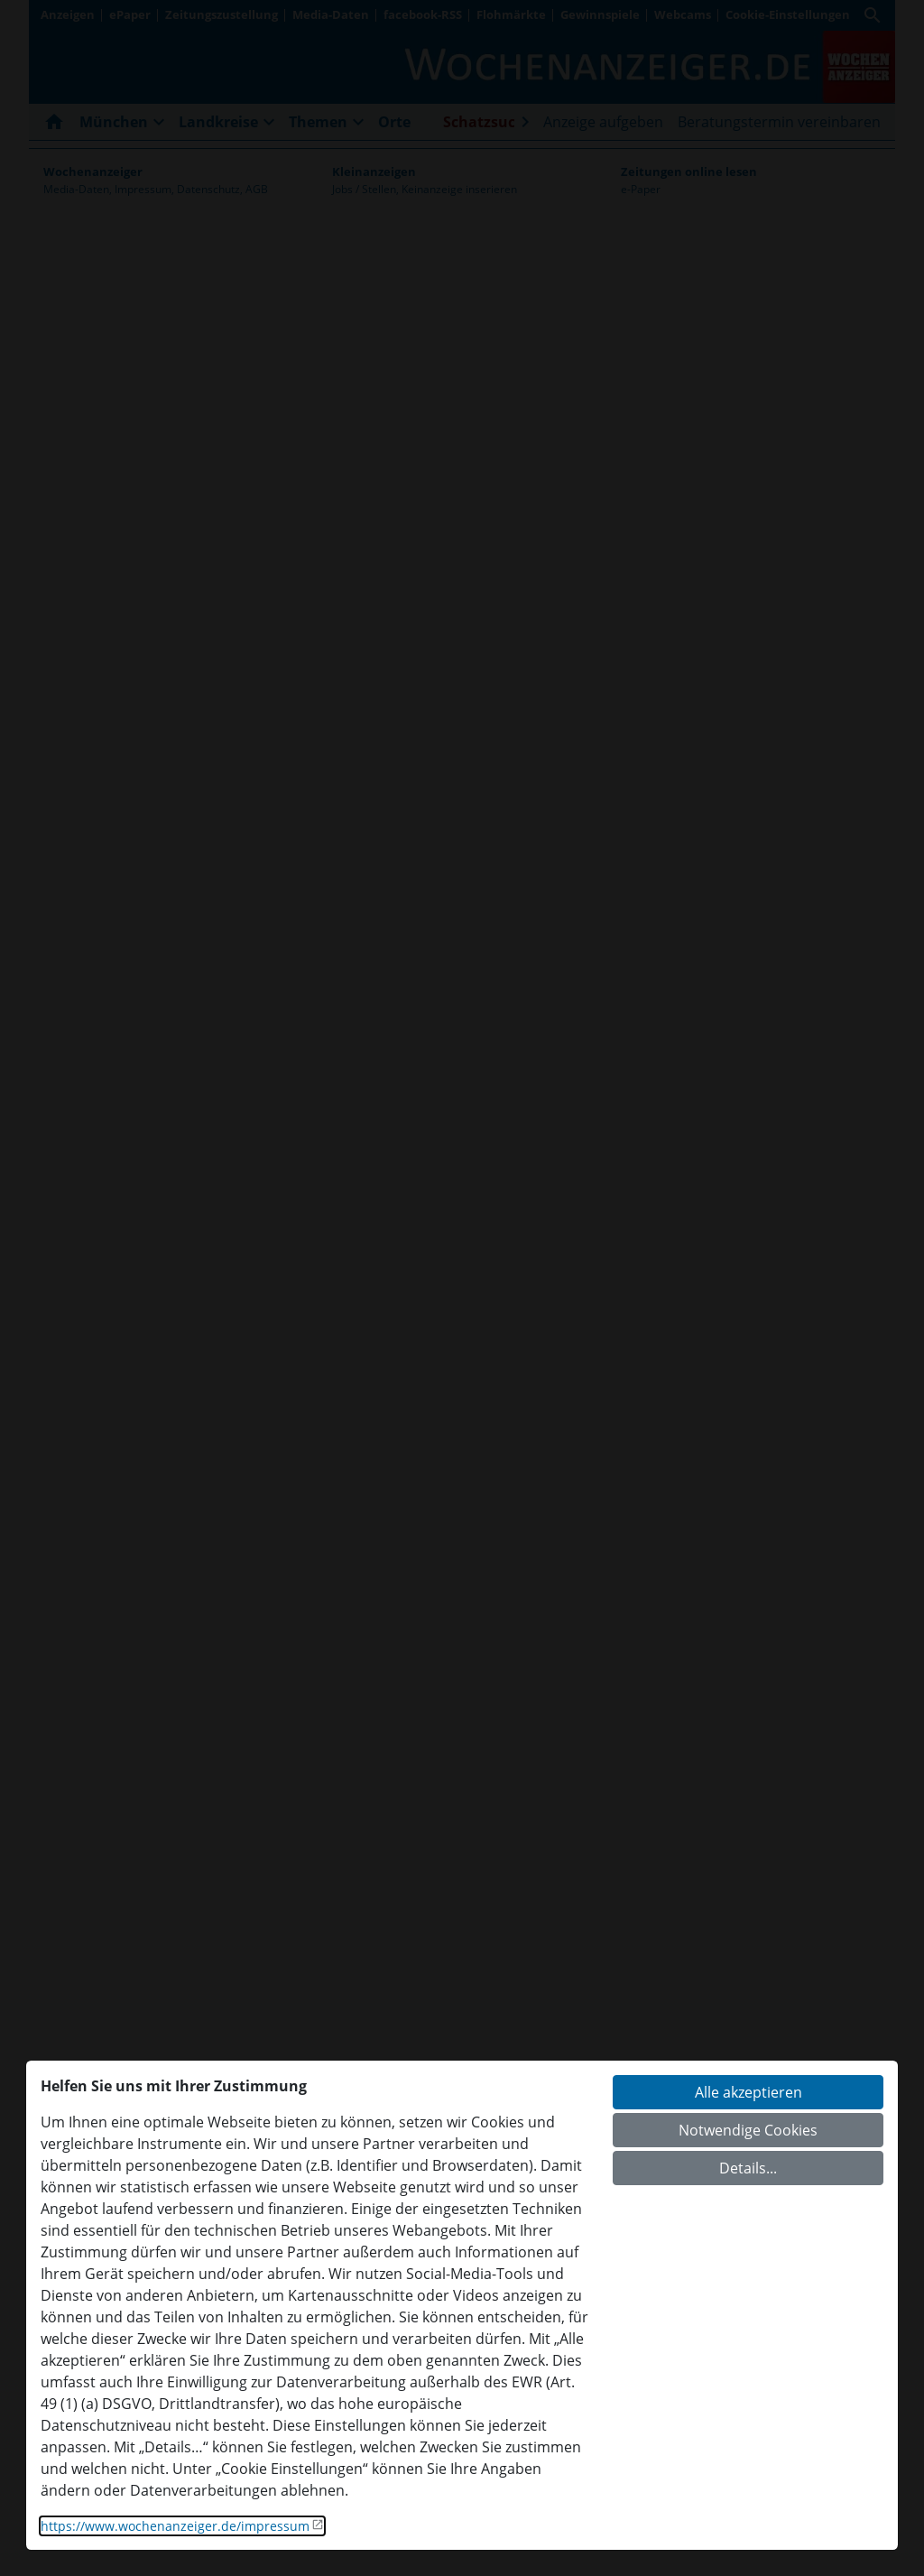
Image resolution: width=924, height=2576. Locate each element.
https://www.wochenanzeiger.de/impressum (175, 2525)
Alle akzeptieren (748, 2092)
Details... (748, 2168)
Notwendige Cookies (748, 2130)
